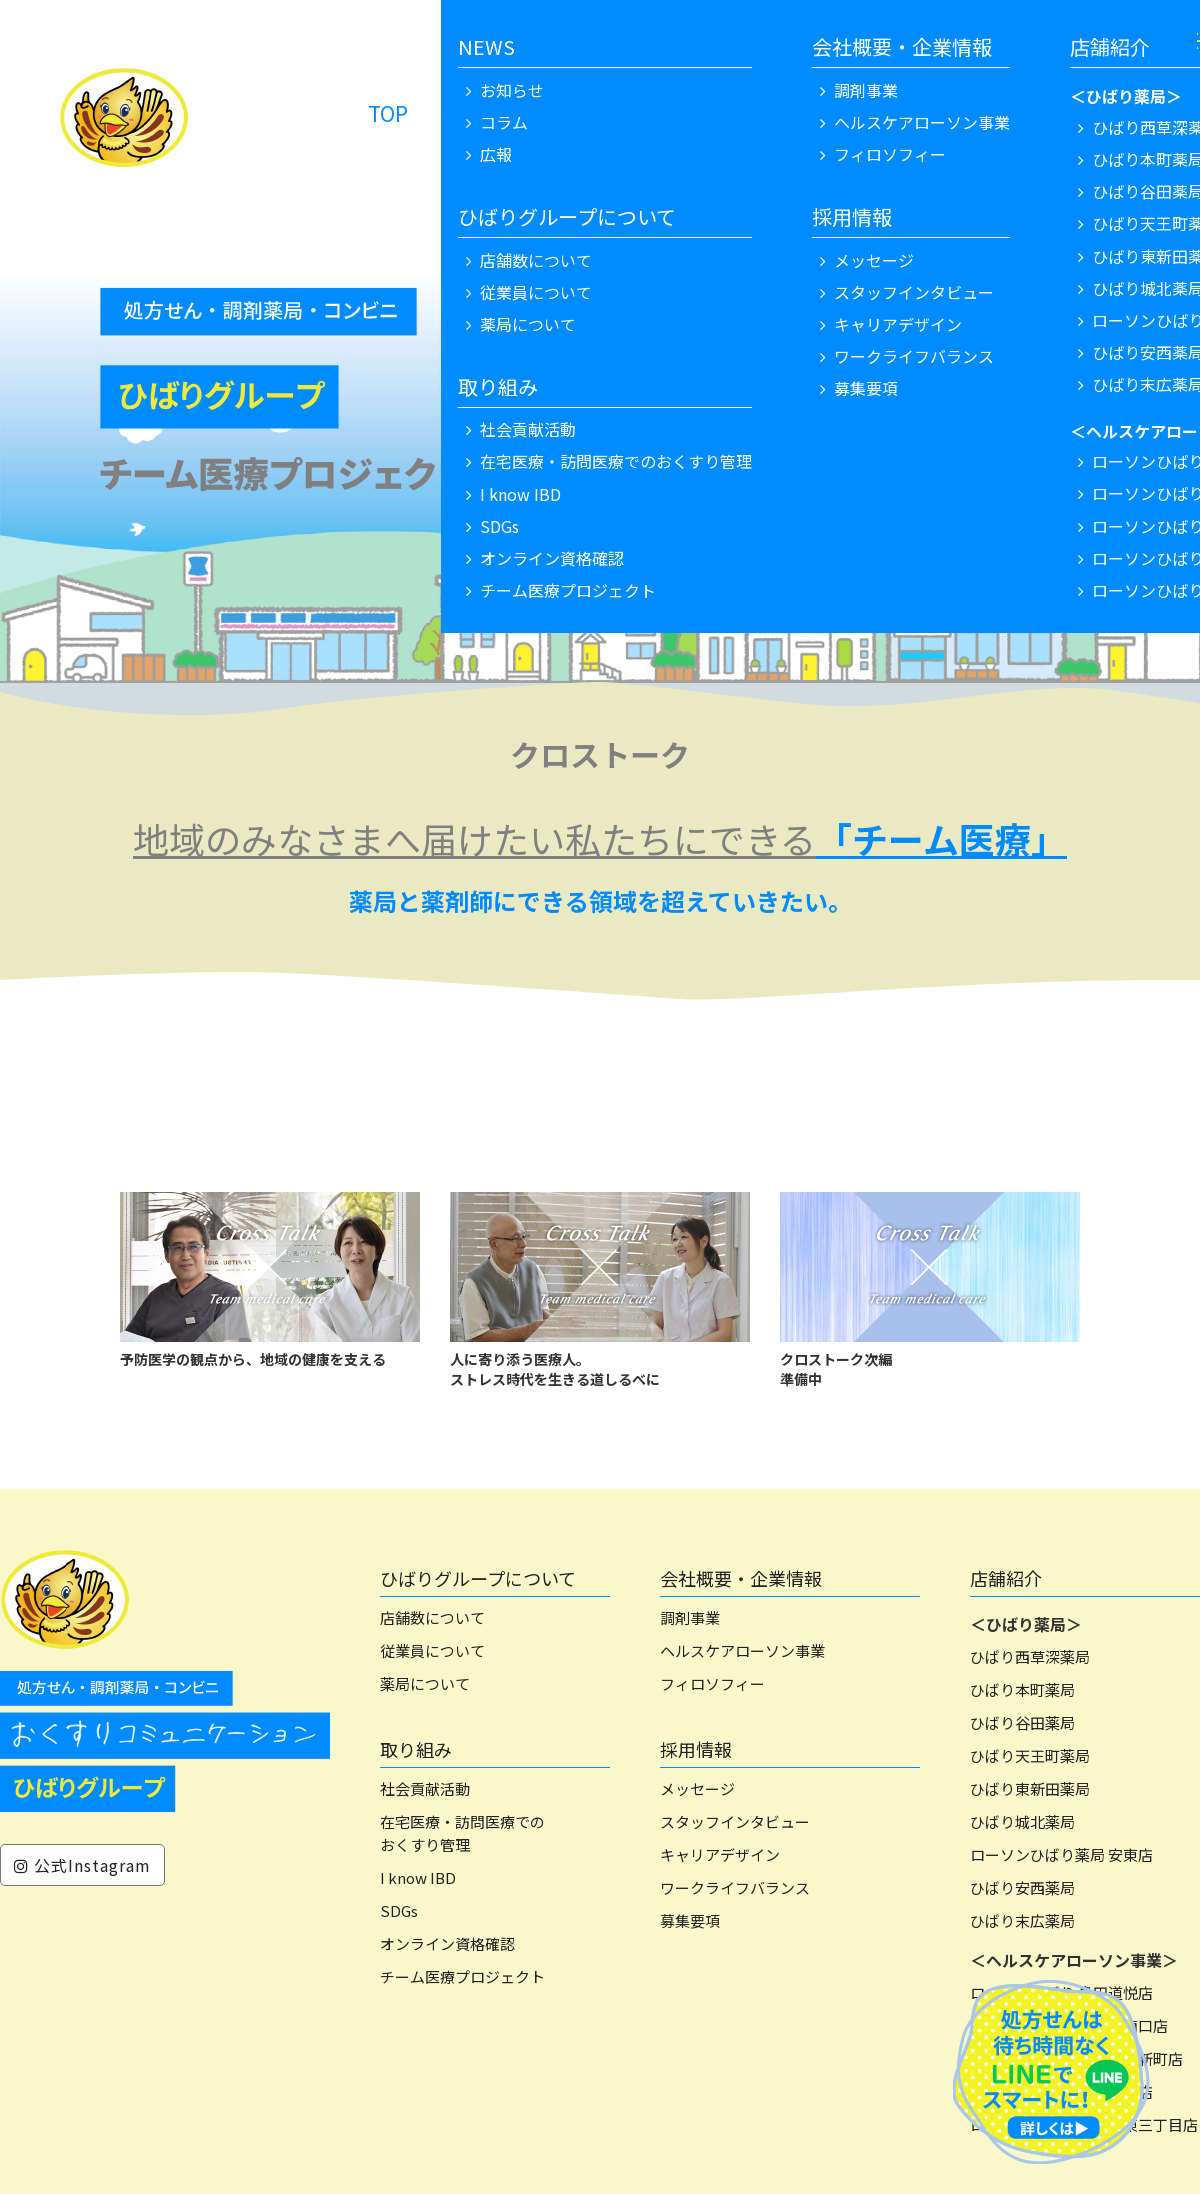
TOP (388, 113)
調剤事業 (690, 1617)
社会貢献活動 (425, 1788)
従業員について (432, 1650)
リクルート (908, 113)
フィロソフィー (712, 1683)
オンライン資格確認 (447, 1943)
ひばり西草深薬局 (1030, 1656)
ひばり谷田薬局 (1022, 1722)
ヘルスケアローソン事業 (742, 1650)
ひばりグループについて (478, 1578)
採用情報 (696, 1749)
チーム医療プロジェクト (462, 1976)
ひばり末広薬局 (1022, 1920)
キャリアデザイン (720, 1854)
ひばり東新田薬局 (1030, 1788)
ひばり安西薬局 (1022, 1887)
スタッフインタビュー (735, 1821)
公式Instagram (82, 1865)
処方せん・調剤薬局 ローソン (587, 113)
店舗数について (432, 1617)
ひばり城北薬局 (1022, 1821)
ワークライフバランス (735, 1887)
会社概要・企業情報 (741, 1578)
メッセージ (697, 1788)
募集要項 (690, 1920)
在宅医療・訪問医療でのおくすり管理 (462, 1833)
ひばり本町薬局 (1022, 1689)
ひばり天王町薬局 (1030, 1755)
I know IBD (418, 1877)
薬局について (425, 1683)
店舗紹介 (1006, 1578)
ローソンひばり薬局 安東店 (1061, 1854)
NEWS (795, 113)
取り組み (416, 1749)
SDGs (399, 1910)
